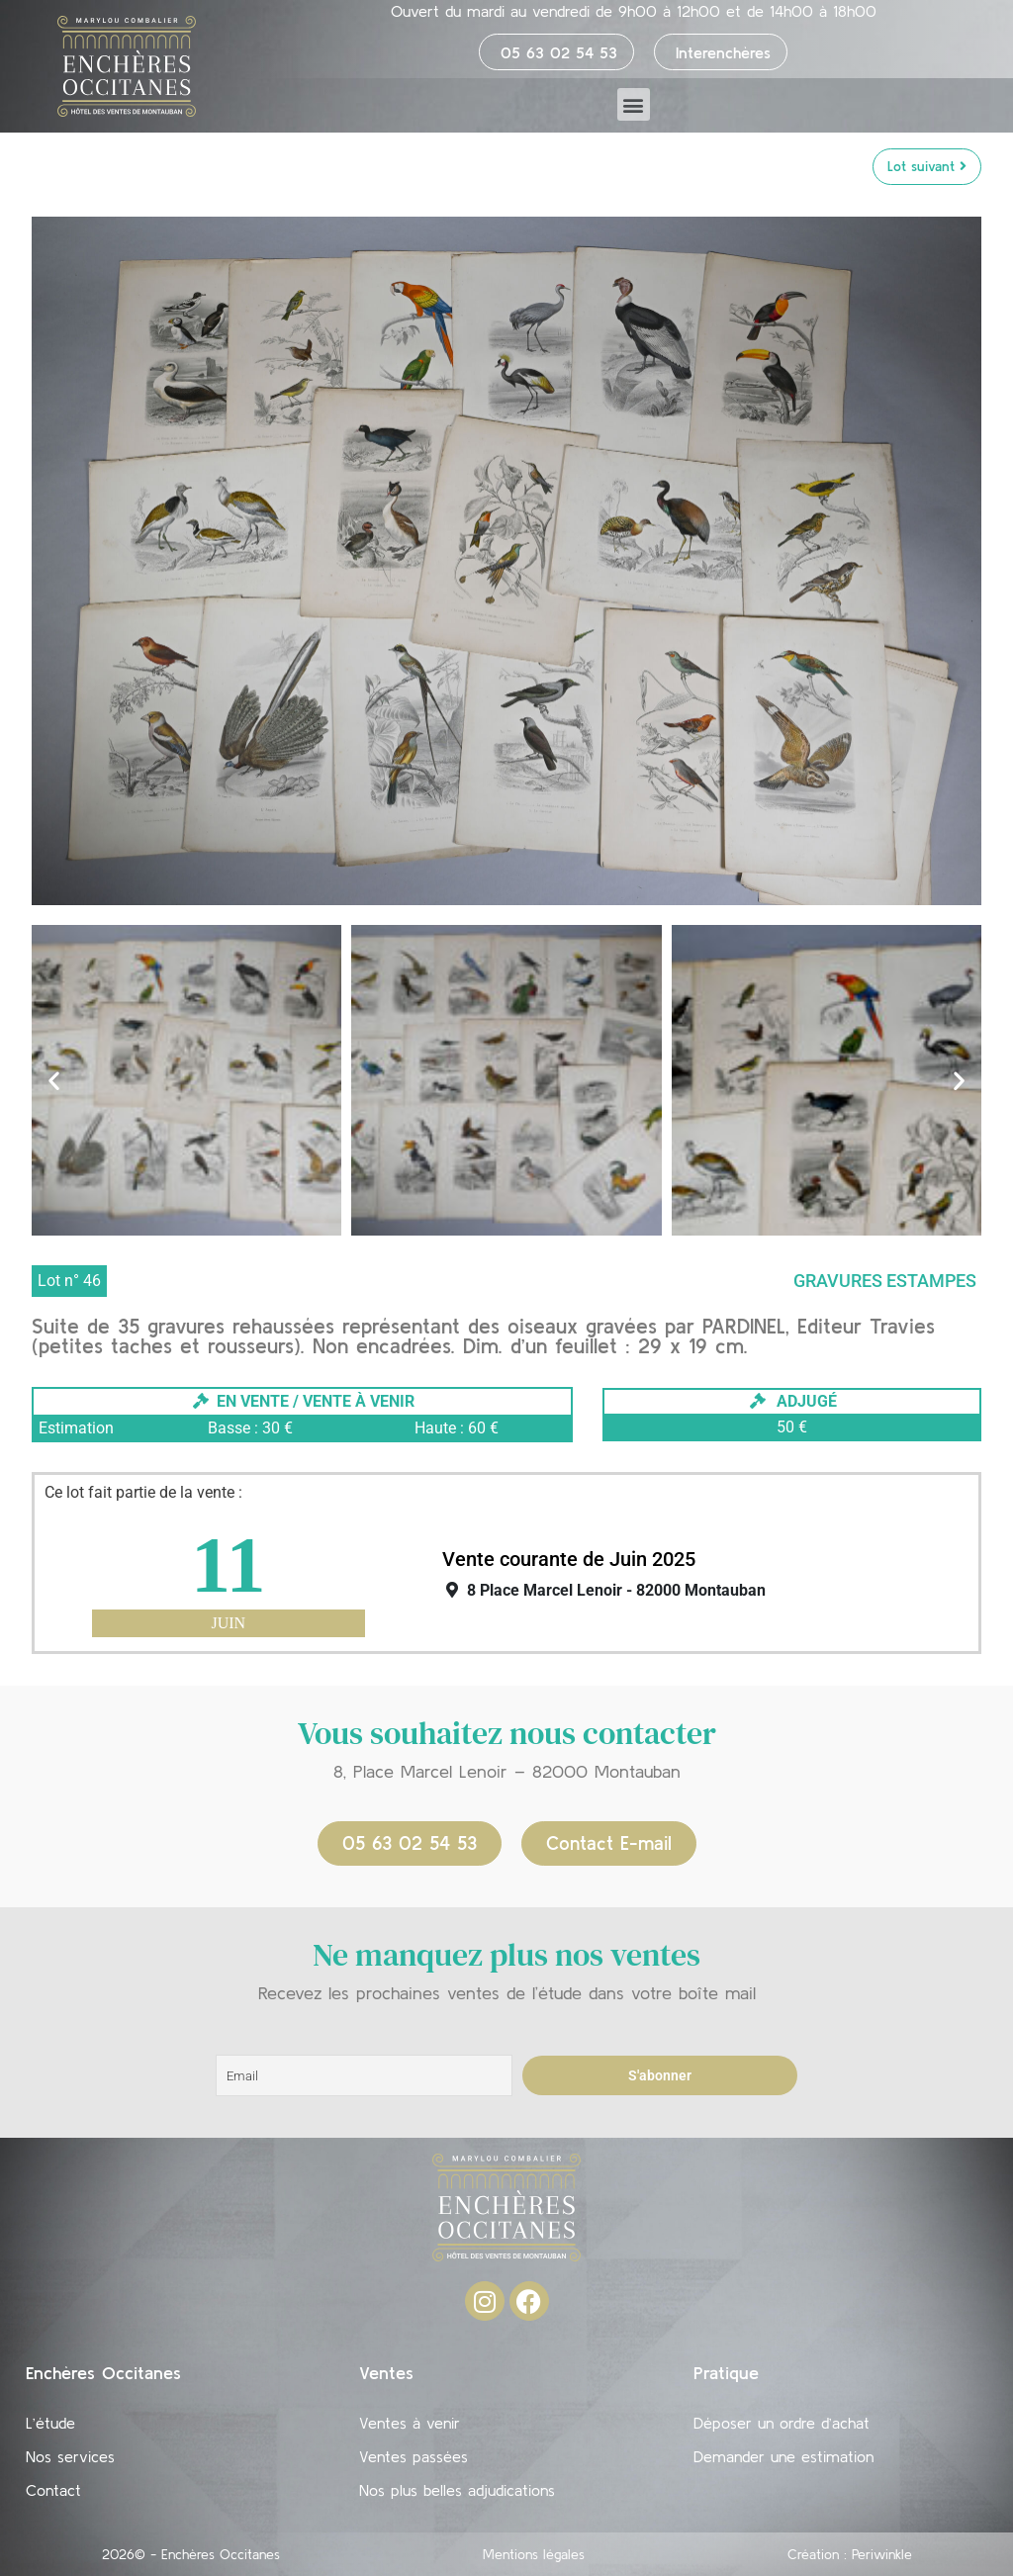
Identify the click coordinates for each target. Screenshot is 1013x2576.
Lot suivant (927, 166)
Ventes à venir (409, 2423)
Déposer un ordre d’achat (781, 2423)
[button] (633, 104)
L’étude (50, 2423)
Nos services (70, 2456)
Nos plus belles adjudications (457, 2490)
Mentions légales (534, 2554)
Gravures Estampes (884, 1280)
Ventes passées (413, 2456)
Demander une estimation (783, 2456)
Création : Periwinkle (849, 2554)
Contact (53, 2490)
